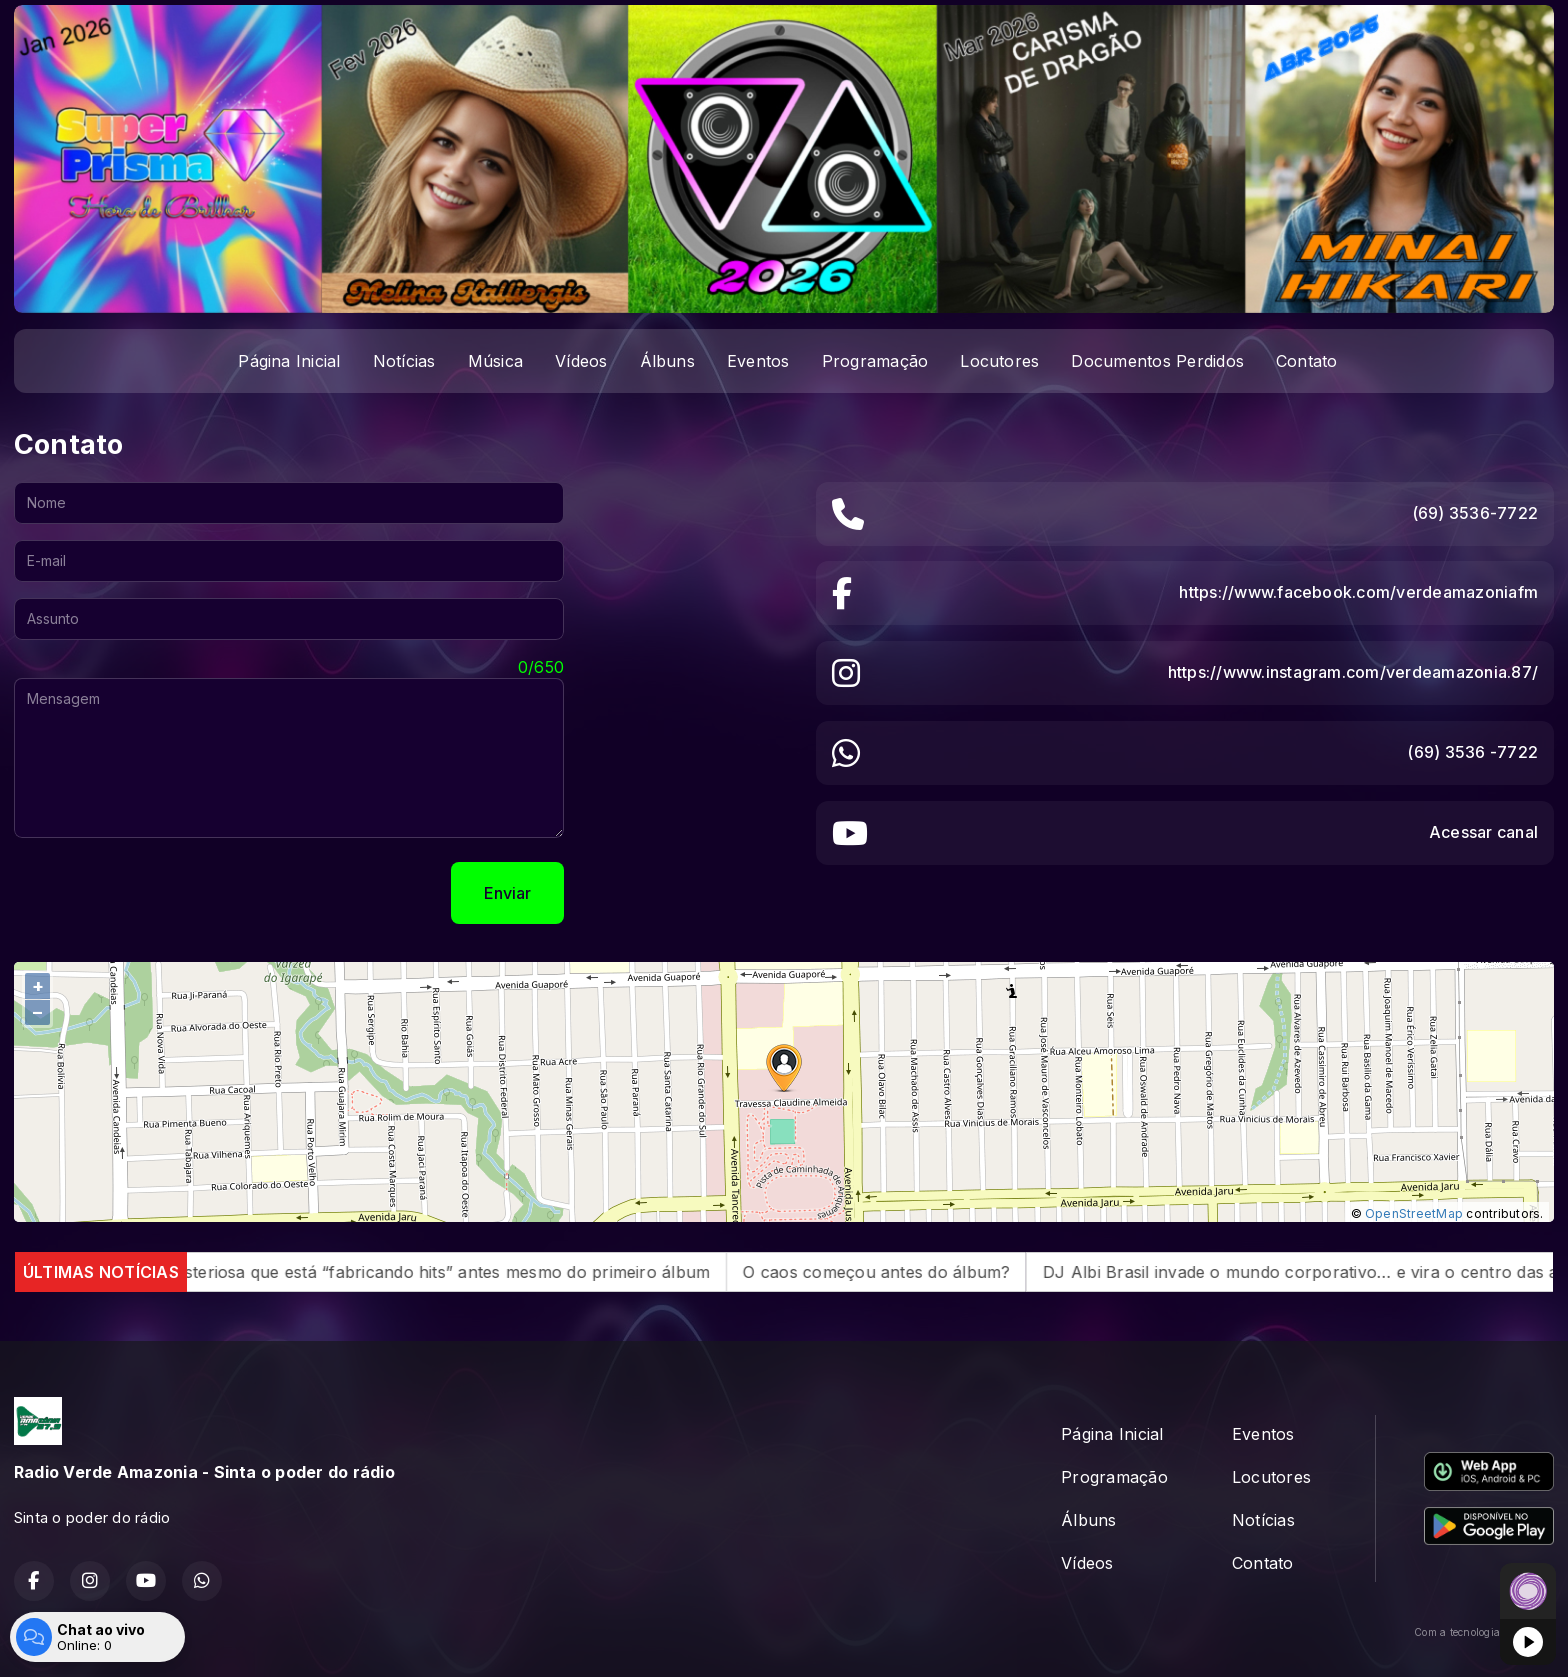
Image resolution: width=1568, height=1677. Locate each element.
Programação (875, 361)
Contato (1307, 361)
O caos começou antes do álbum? (910, 1272)
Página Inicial (289, 361)
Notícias (404, 361)
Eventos (758, 361)
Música (495, 361)
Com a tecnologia (1484, 1632)
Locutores (999, 361)
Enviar (507, 893)
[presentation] (166, 893)
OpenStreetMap (1414, 1213)
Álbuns (667, 361)
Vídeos (581, 361)
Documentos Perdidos (1157, 361)
